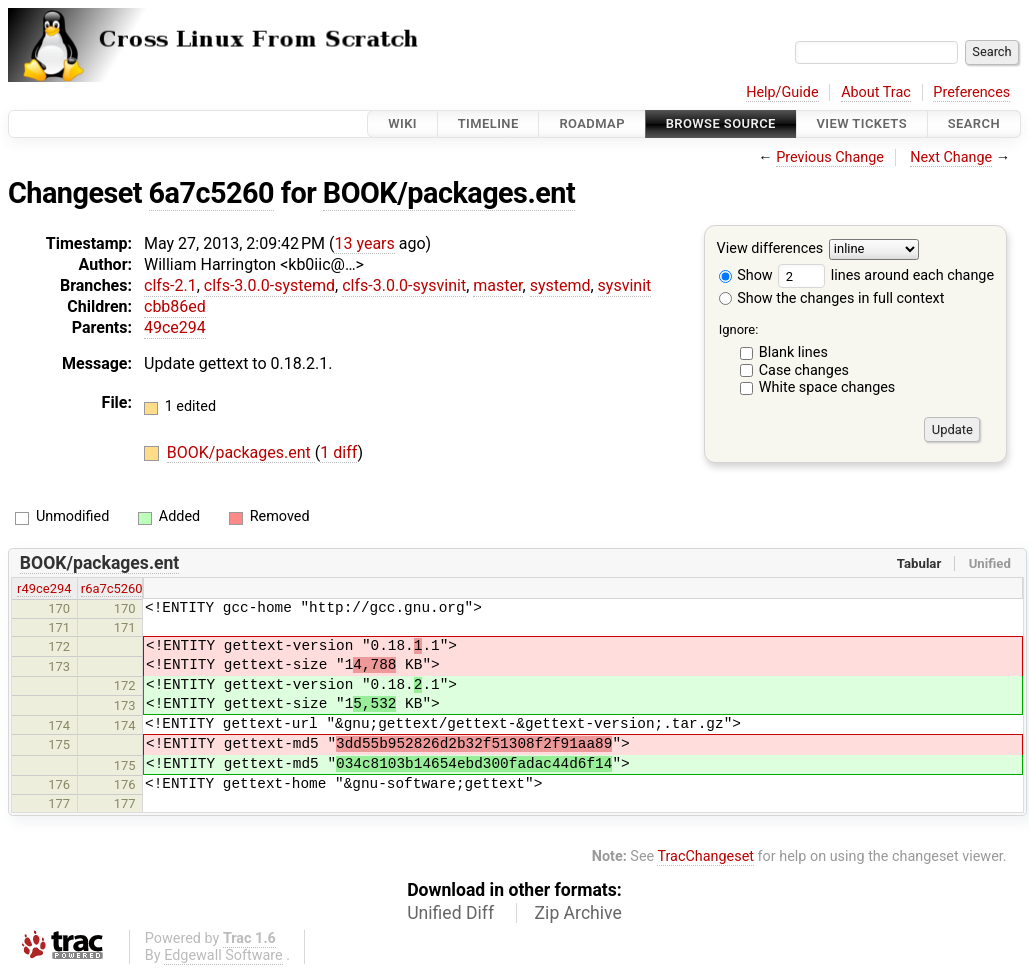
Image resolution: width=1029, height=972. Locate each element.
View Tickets (862, 123)
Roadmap (592, 123)
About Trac (876, 92)
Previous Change (830, 157)
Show (746, 275)
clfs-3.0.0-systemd (269, 285)
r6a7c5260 (112, 588)
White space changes (827, 387)
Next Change (951, 157)
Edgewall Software (223, 955)
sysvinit (625, 285)
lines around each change (886, 275)
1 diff (338, 452)
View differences (770, 249)
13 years (364, 243)
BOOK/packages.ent (449, 193)
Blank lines (793, 352)
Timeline (488, 123)
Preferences (971, 92)
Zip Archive (578, 913)
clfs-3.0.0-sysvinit (404, 285)
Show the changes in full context (832, 298)
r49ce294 (44, 588)
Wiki (402, 123)
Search (974, 123)
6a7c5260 (211, 193)
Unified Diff (450, 913)
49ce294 (175, 327)
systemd (560, 285)
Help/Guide (782, 92)
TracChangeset (705, 856)
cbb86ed (175, 306)
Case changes (804, 370)
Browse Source (721, 123)
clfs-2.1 (170, 285)
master (497, 285)
